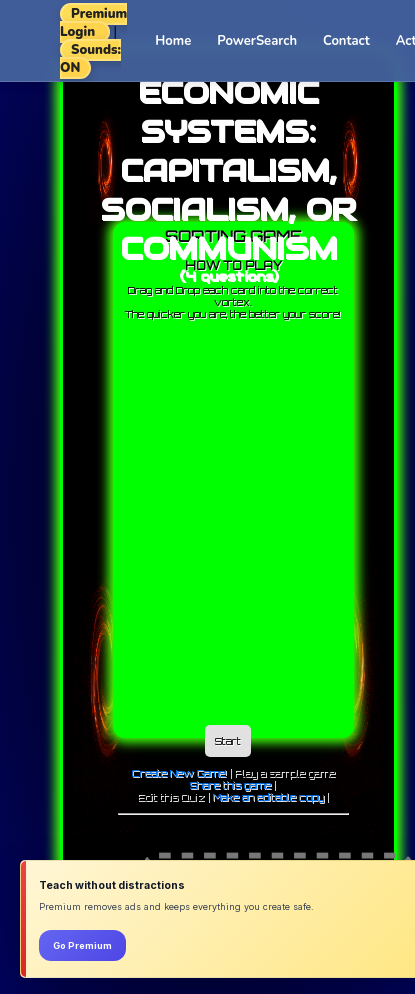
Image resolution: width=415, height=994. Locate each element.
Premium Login (93, 23)
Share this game (230, 785)
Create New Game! (179, 773)
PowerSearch (257, 41)
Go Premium (82, 945)
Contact (346, 41)
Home (173, 41)
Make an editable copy (268, 797)
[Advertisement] (187, 517)
